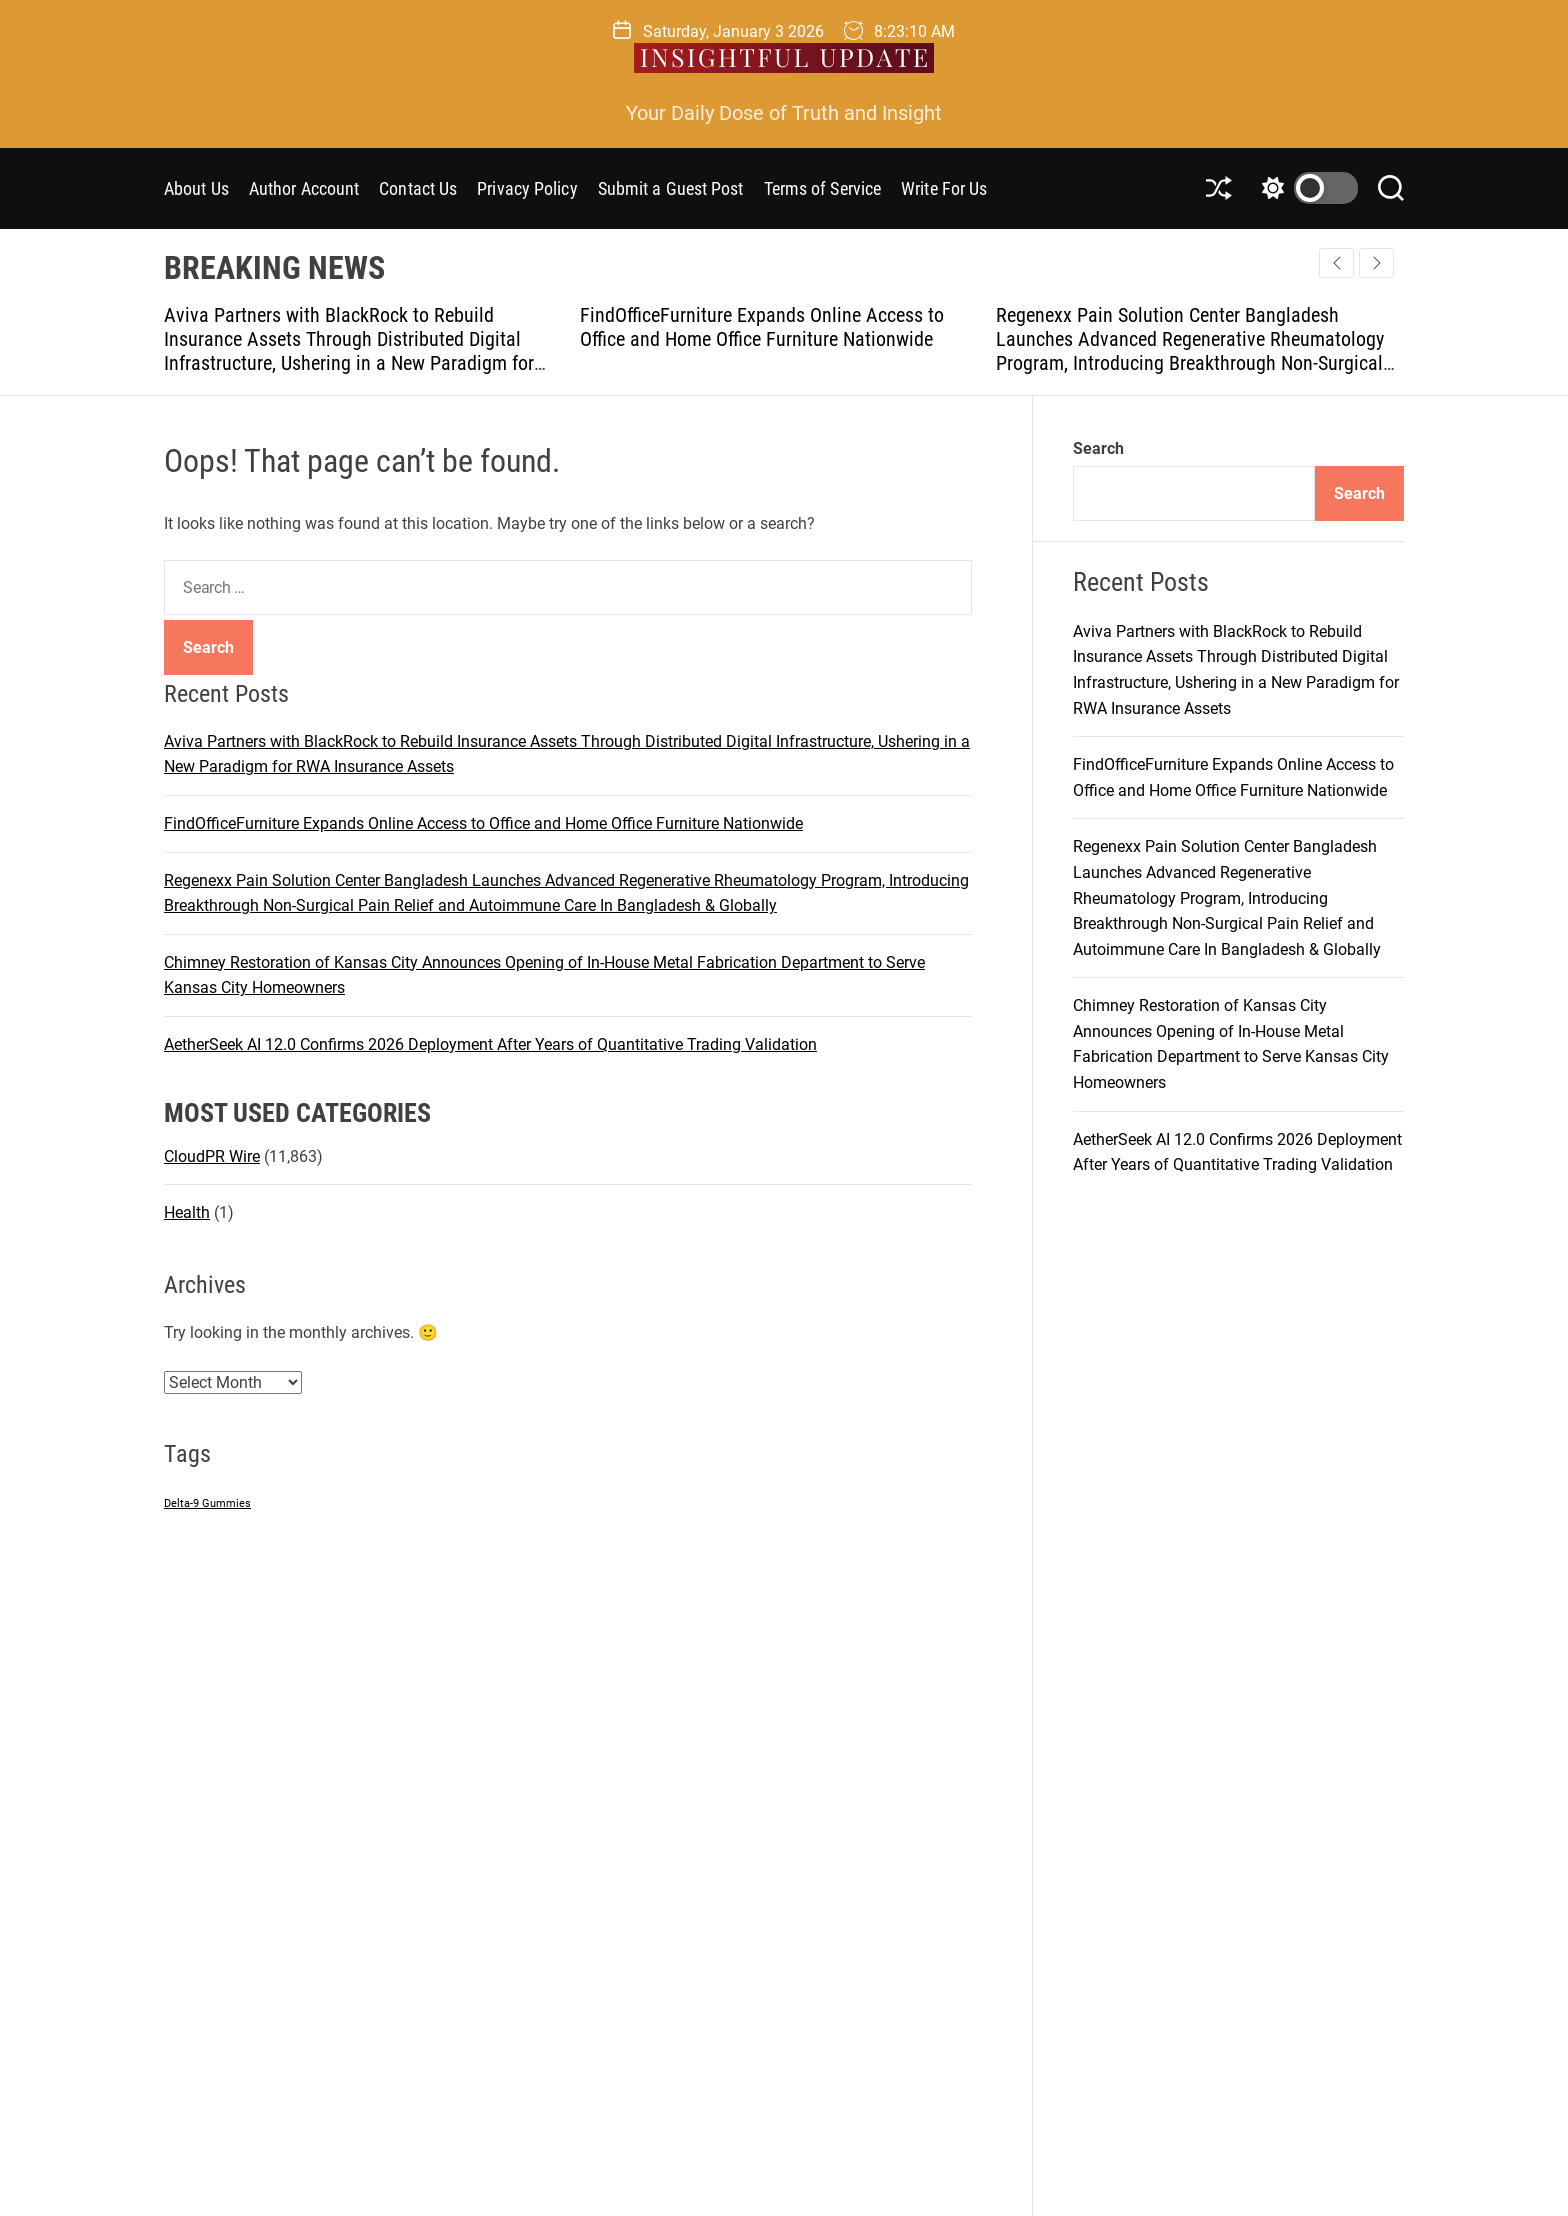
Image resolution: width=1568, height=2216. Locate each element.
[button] (1376, 263)
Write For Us (944, 188)
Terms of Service (823, 188)
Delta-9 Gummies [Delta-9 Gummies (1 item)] (207, 1503)
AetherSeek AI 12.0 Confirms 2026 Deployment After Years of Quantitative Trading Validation (490, 1044)
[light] (1305, 188)
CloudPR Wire (212, 1156)
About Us (196, 188)
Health (187, 1212)
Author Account (304, 188)
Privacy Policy (527, 188)
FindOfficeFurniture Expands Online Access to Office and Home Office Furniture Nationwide (762, 327)
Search (1098, 448)
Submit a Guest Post (671, 188)
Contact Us (418, 188)
